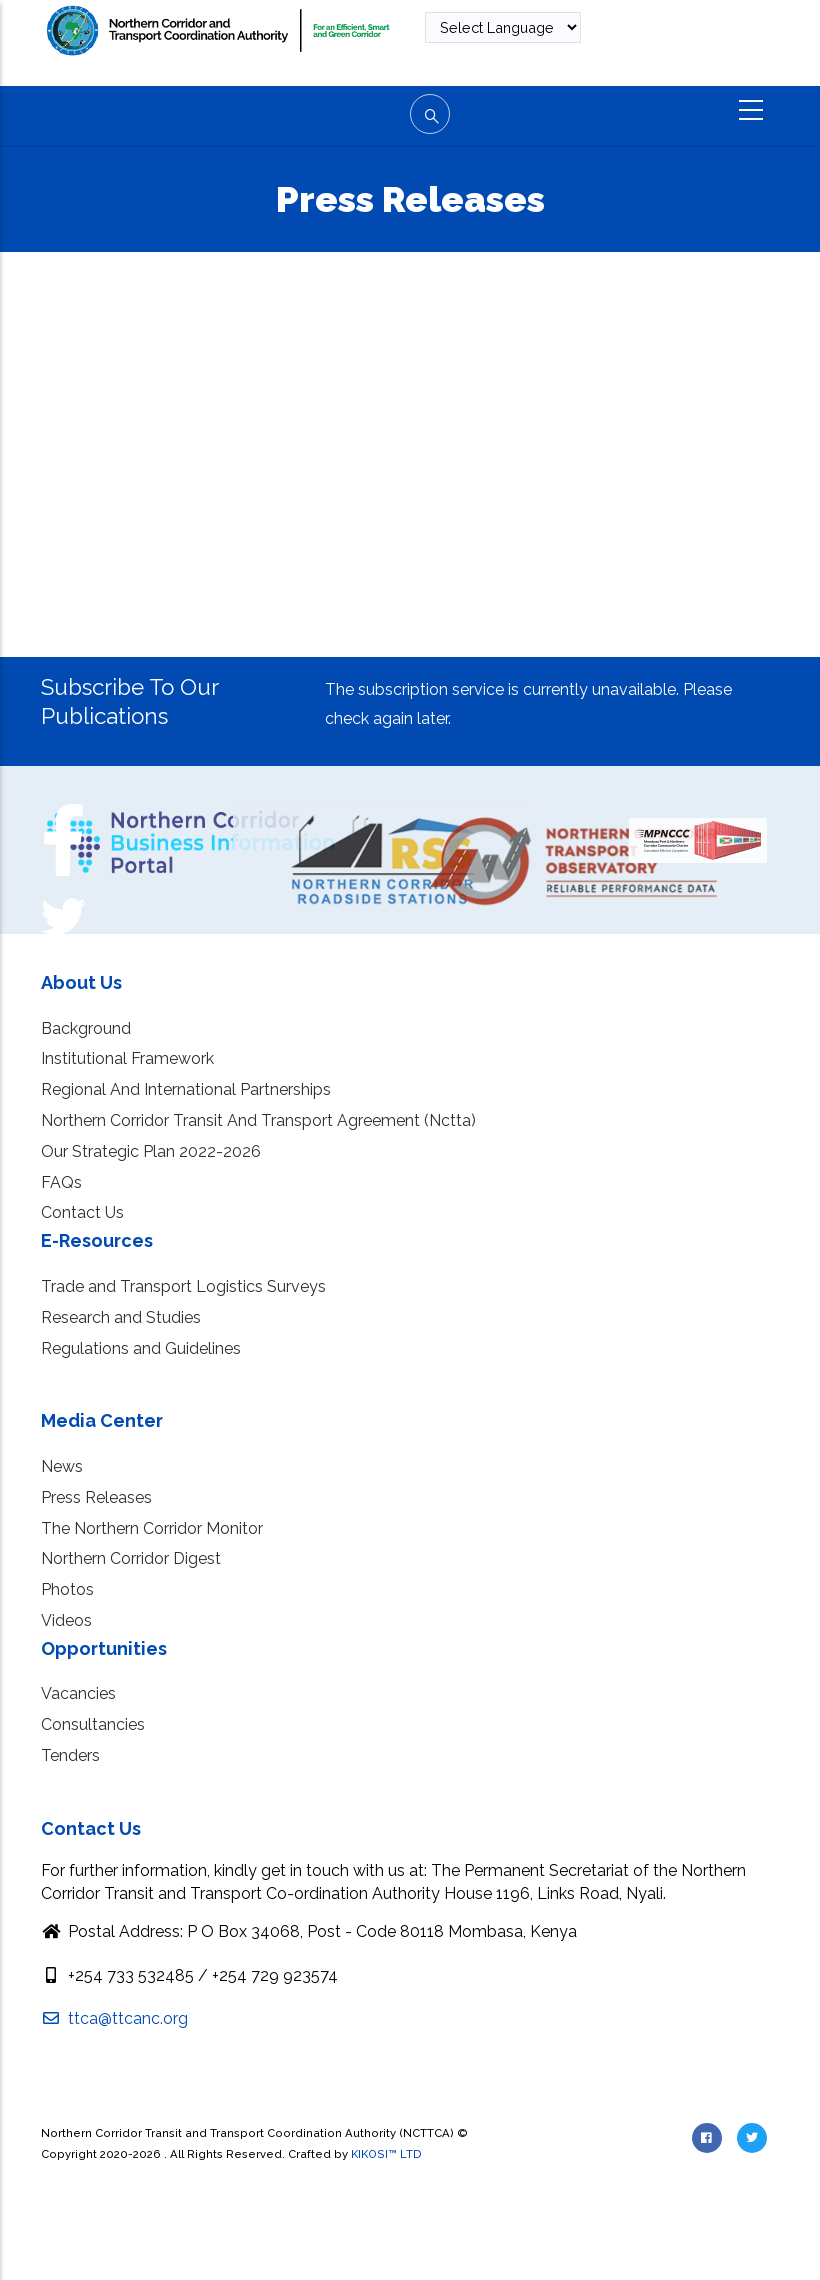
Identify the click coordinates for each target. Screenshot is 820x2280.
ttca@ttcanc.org (114, 2018)
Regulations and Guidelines (141, 1348)
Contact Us (82, 1212)
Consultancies (93, 1724)
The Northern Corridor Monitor (152, 1528)
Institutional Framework (127, 1058)
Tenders (70, 1755)
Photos (67, 1589)
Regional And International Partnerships (186, 1089)
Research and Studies (121, 1317)
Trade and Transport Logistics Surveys (183, 1286)
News (62, 1466)
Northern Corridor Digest (131, 1558)
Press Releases (96, 1497)
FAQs (61, 1182)
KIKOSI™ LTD (386, 2154)
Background (86, 1028)
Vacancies (78, 1693)
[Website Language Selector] (503, 27)
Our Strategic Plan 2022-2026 (151, 1151)
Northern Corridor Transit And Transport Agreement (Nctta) (258, 1120)
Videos (66, 1620)
